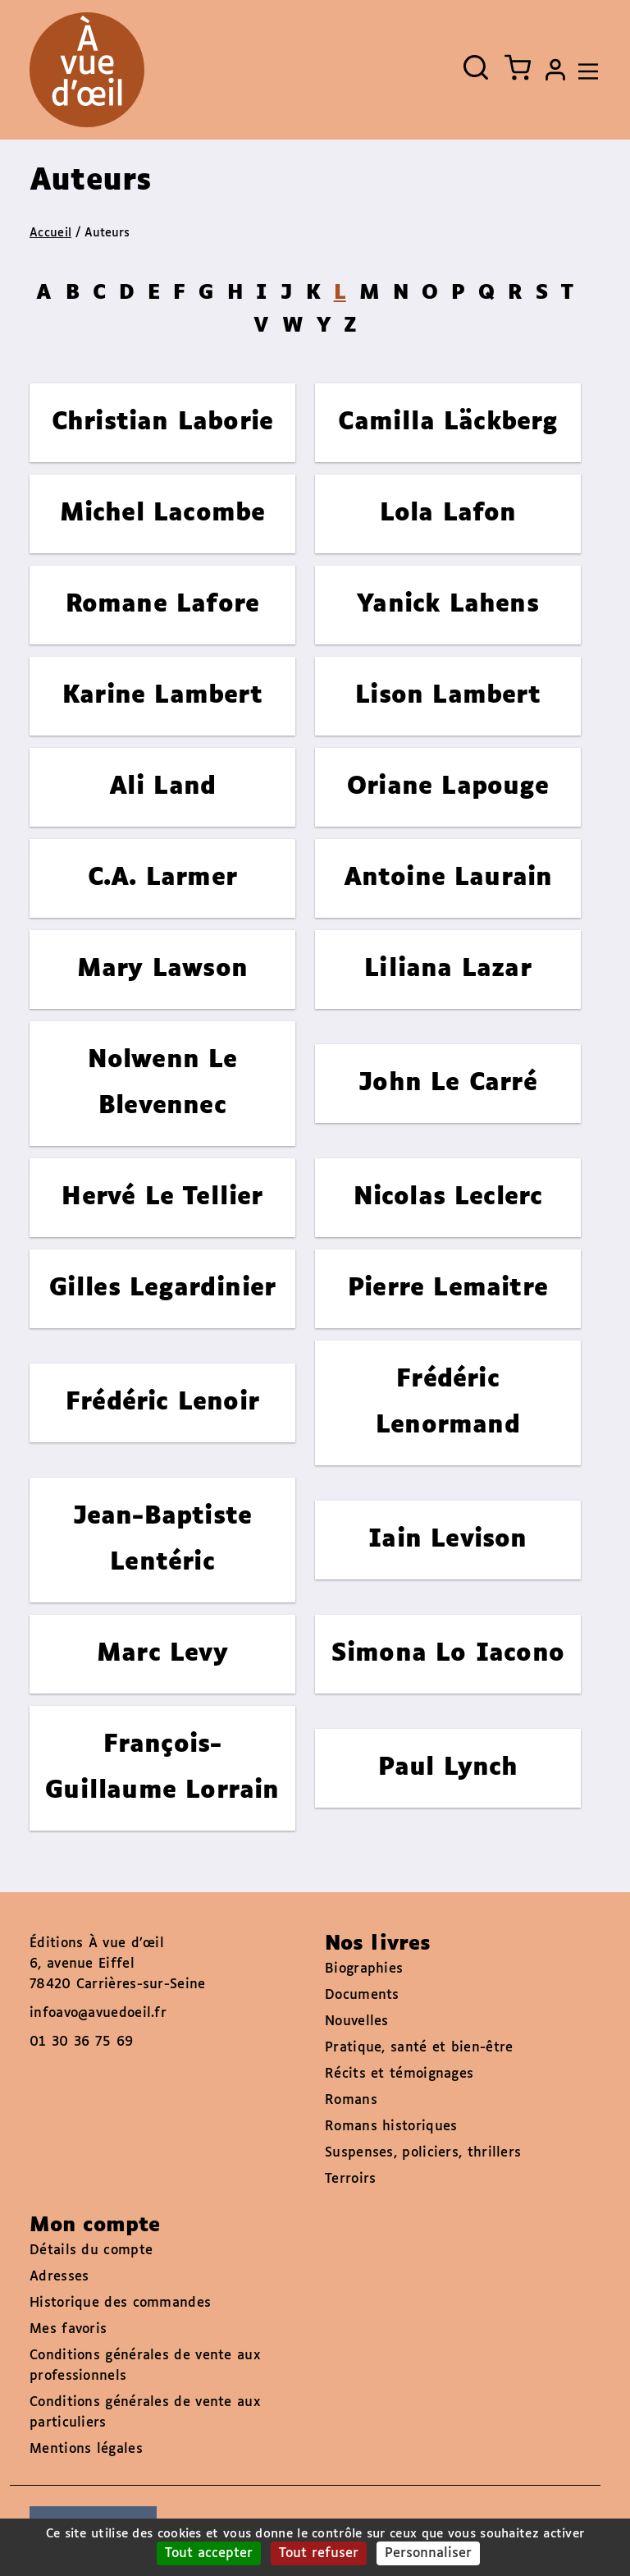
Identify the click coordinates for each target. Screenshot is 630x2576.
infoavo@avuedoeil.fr (98, 2013)
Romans (351, 2100)
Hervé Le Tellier (162, 1197)
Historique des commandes (120, 2303)
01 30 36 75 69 (81, 2042)
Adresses (59, 2277)
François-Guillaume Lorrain (162, 1768)
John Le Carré (447, 1083)
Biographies (364, 1969)
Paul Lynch (448, 1768)
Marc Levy (162, 1654)
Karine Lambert (162, 696)
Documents (362, 1995)
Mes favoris (68, 2329)
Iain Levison (447, 1540)
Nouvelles (357, 2021)
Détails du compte (91, 2250)
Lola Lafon (448, 513)
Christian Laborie (162, 422)
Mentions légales (86, 2449)
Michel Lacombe (163, 513)
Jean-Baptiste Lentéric (163, 1539)
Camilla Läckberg (447, 422)
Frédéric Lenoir (162, 1402)
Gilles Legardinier (162, 1288)
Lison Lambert (448, 696)
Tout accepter (209, 2553)
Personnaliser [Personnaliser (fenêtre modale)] (428, 2553)
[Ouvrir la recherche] (475, 67)
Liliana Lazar (448, 969)
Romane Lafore (163, 604)
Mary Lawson (162, 969)
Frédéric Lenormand (448, 1402)
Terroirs (350, 2179)
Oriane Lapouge (448, 787)
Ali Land (163, 787)
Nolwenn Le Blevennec (163, 1083)
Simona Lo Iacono (447, 1654)
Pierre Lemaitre (448, 1288)
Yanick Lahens (448, 604)
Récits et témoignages (399, 2074)
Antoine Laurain (448, 878)
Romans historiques (391, 2127)
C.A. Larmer (162, 878)
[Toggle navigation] (584, 69)
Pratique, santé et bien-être (419, 2048)
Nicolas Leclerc (448, 1197)
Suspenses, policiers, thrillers (423, 2153)
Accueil (50, 233)
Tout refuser (318, 2553)
